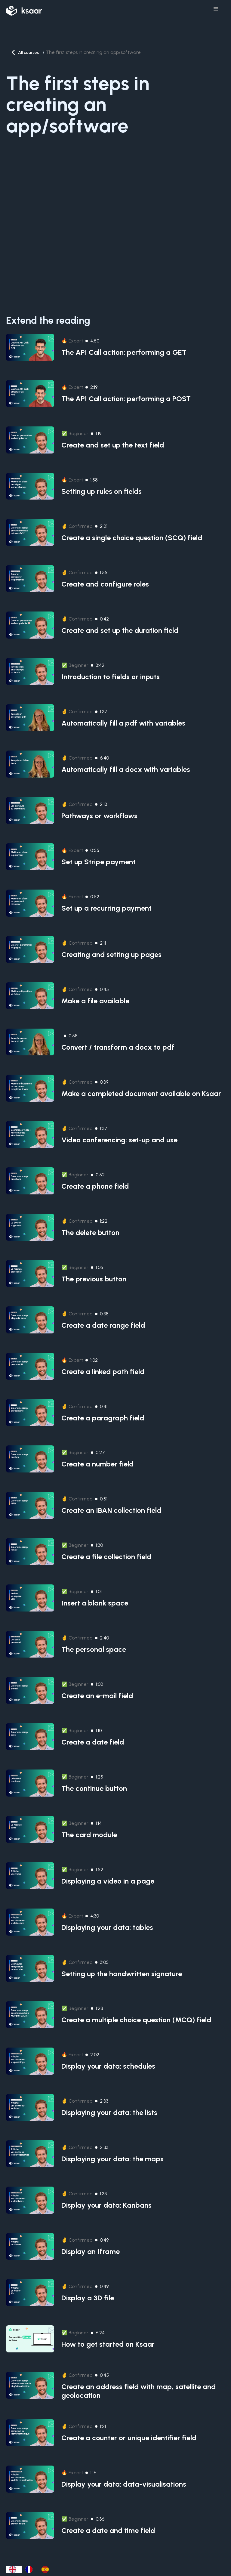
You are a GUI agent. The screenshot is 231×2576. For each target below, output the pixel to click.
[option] (30, 2569)
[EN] (14, 2569)
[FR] (30, 2569)
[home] (24, 9)
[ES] (46, 2569)
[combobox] (14, 2569)
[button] (216, 9)
